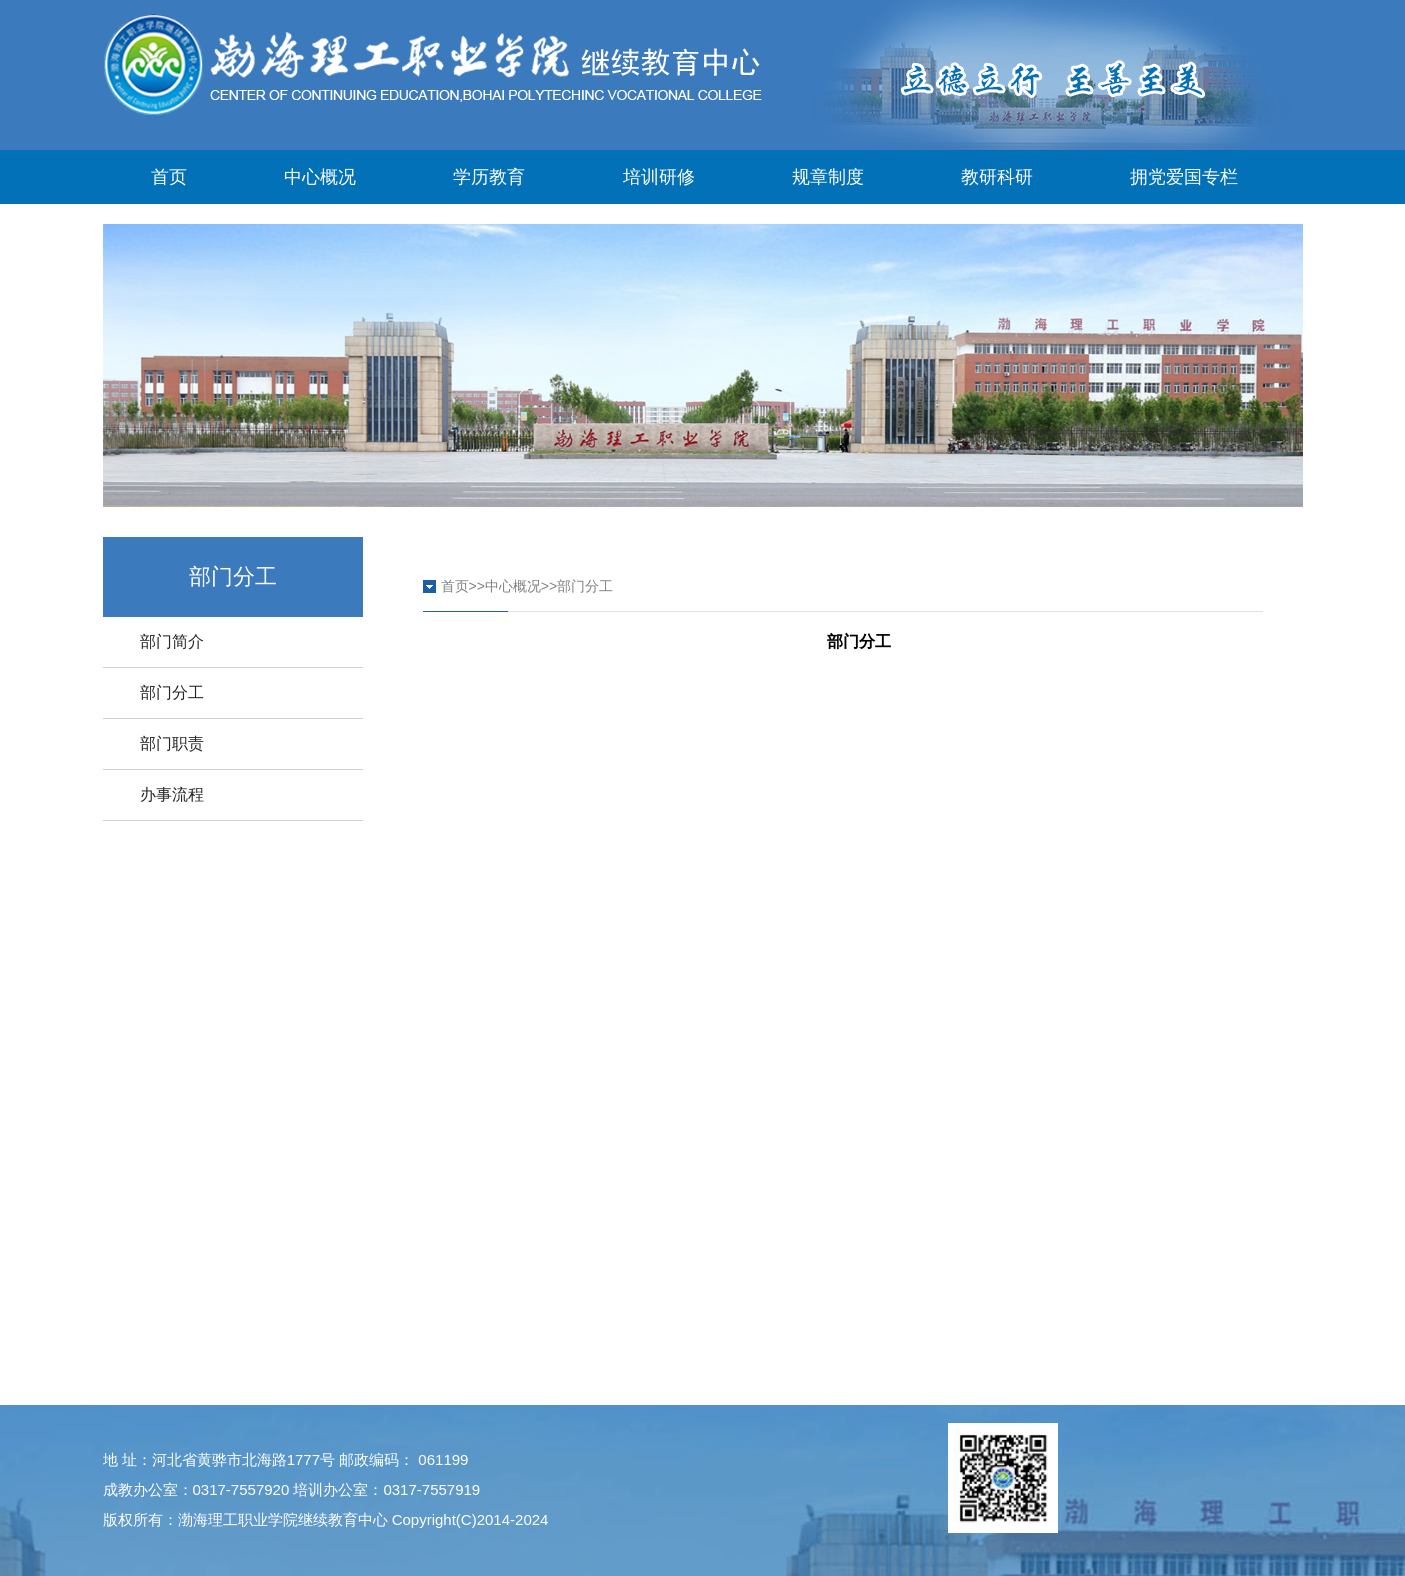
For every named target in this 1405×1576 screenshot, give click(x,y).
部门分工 (172, 692)
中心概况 (320, 177)
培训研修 (659, 177)
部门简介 (172, 641)
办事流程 (172, 794)
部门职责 (172, 743)
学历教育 (489, 177)
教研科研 (997, 177)
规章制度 (828, 177)
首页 (169, 177)
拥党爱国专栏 (1184, 177)
